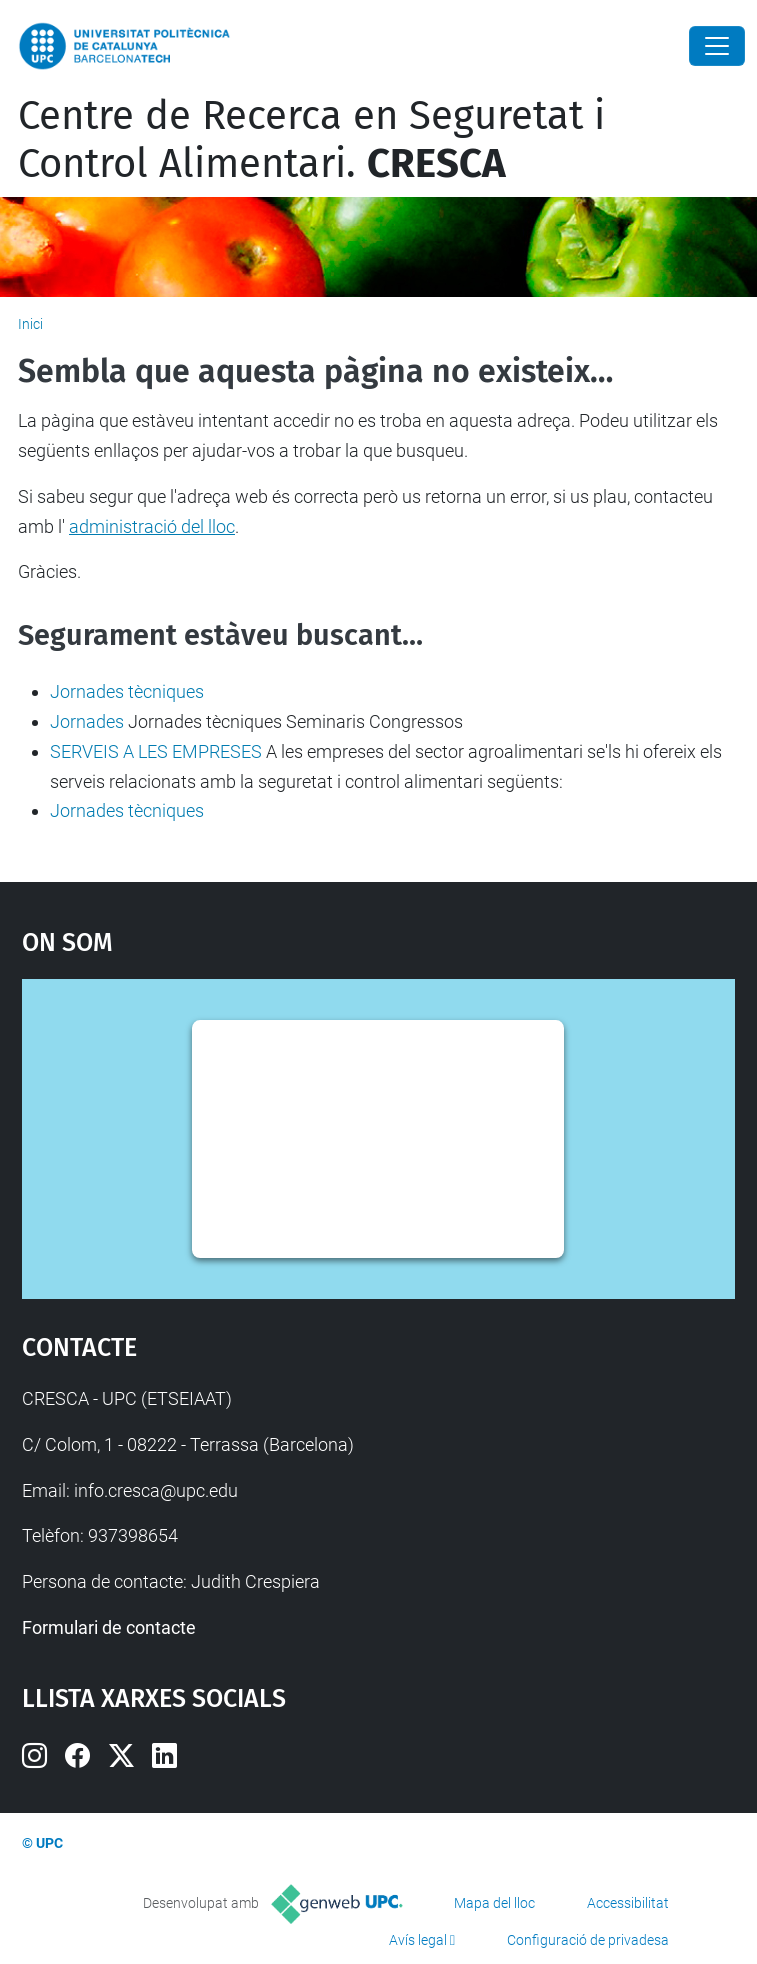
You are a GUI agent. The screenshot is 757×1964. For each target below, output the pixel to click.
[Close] (717, 46)
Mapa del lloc (494, 1903)
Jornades (87, 721)
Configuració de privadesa (588, 1940)
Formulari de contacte (109, 1627)
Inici (30, 324)
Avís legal (418, 1940)
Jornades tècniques (127, 691)
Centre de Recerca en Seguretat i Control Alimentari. (311, 140)
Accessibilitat (628, 1903)
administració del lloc (152, 526)
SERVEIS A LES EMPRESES (156, 751)
